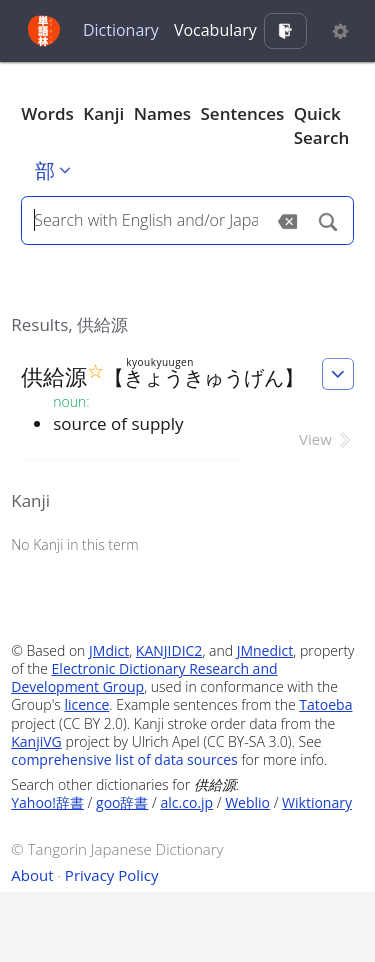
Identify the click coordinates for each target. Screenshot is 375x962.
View (326, 439)
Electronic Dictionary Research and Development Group (144, 677)
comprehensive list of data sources (124, 759)
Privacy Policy (112, 875)
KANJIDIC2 (169, 650)
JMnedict (265, 650)
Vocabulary (215, 30)
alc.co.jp (187, 802)
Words (47, 113)
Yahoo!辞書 (47, 802)
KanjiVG (36, 741)
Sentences (243, 113)
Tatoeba (325, 704)
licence (86, 704)
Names (162, 113)
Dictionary (121, 30)
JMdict (109, 650)
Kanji (103, 113)
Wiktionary (317, 802)
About (32, 875)
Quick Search (322, 125)
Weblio (247, 802)
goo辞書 (122, 802)
